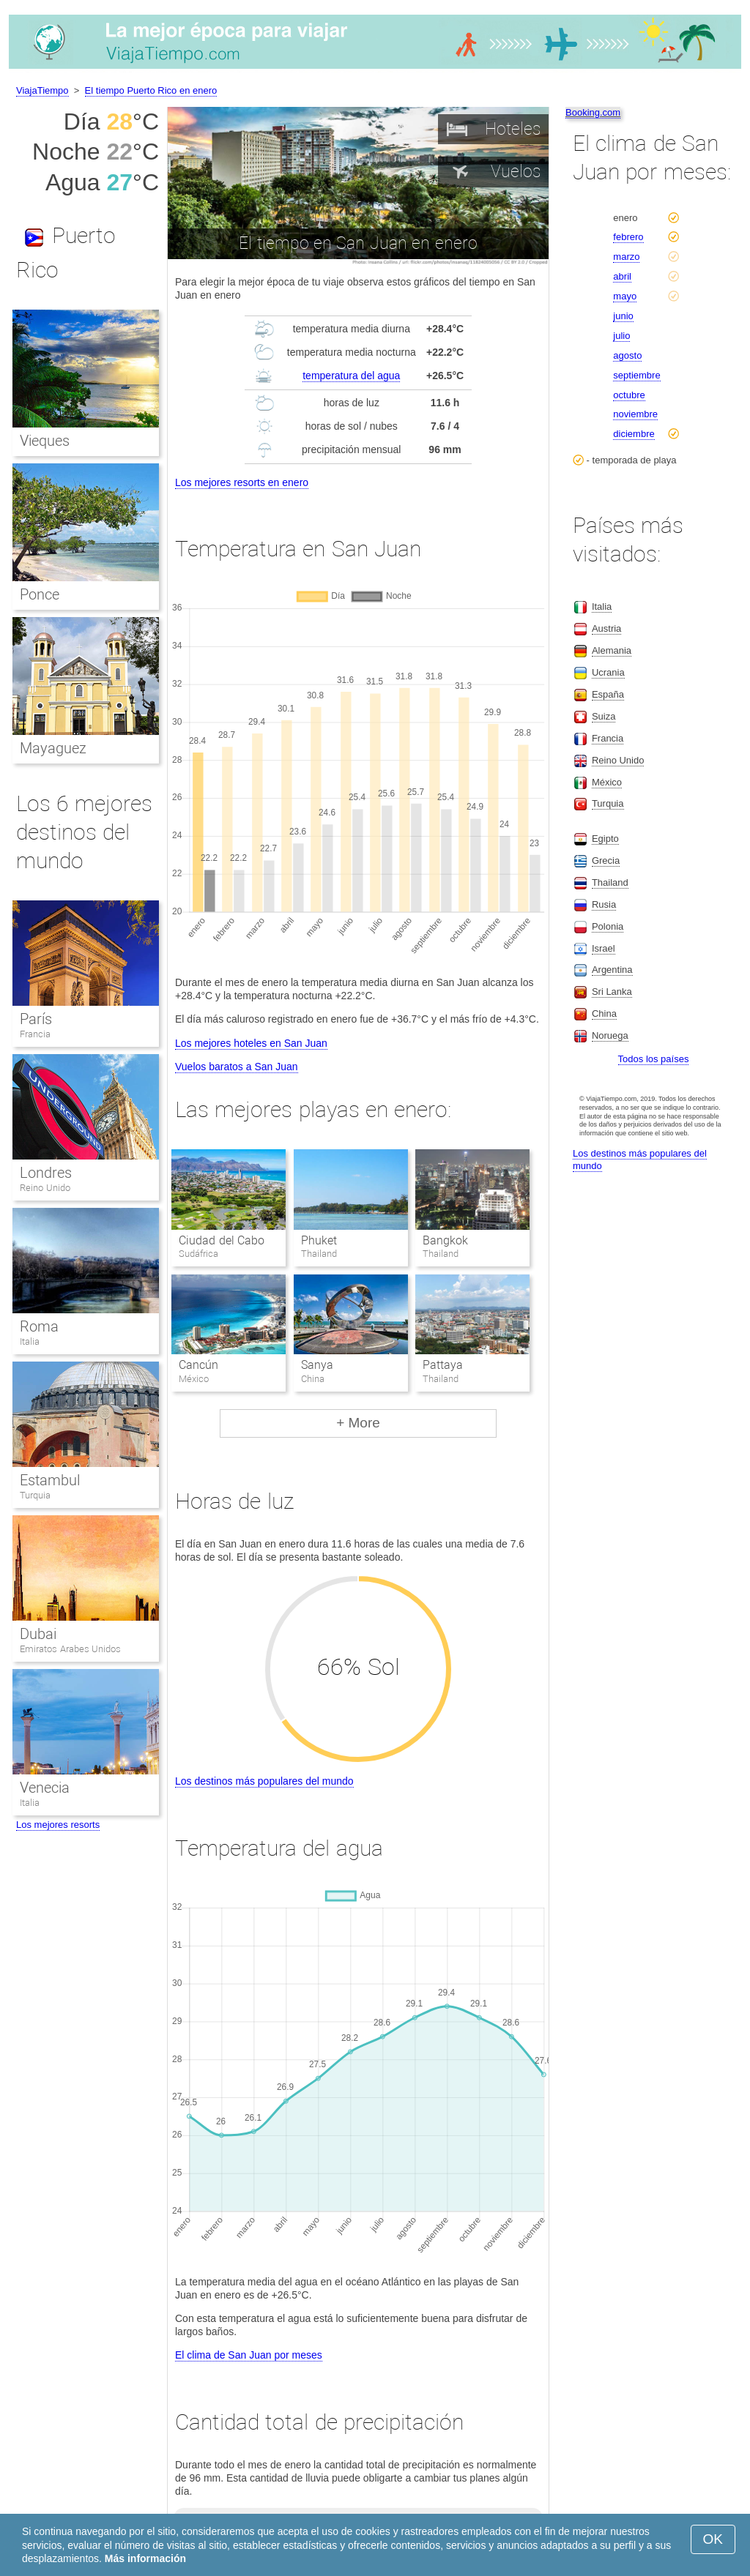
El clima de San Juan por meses (248, 2355)
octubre (629, 394)
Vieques (45, 440)
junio (623, 315)
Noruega (610, 1035)
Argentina (612, 969)
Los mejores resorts (58, 1824)
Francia (35, 1033)
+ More (358, 1422)
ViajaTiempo (42, 90)
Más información (145, 2558)
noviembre (635, 413)
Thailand (610, 882)
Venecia (45, 1787)
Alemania (611, 650)
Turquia (35, 1495)
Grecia (606, 860)
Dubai (38, 1634)
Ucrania (608, 672)
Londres (46, 1172)
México (607, 782)
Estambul (50, 1480)
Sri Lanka (612, 991)
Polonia (607, 926)
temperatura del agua (351, 375)
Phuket (319, 1240)
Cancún (198, 1365)
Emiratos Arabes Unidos (70, 1648)
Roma (39, 1326)
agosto (627, 355)
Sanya (317, 1365)
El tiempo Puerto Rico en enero (151, 90)
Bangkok (445, 1240)
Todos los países (653, 1058)
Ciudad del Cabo (221, 1240)
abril (622, 276)
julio (621, 335)
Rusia (604, 904)
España (608, 694)
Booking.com (592, 112)
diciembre (633, 433)
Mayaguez (53, 748)
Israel (603, 948)
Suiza (604, 716)
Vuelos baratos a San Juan (236, 1066)
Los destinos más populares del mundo (264, 1781)
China (604, 1013)
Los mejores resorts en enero (241, 482)
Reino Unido (45, 1187)
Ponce (39, 594)
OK (713, 2539)
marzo (626, 256)
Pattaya (443, 1365)
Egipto (605, 838)
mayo (624, 296)
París (36, 1019)
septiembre (636, 375)
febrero (628, 236)
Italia (30, 1341)
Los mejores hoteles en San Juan (251, 1043)
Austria (606, 628)
